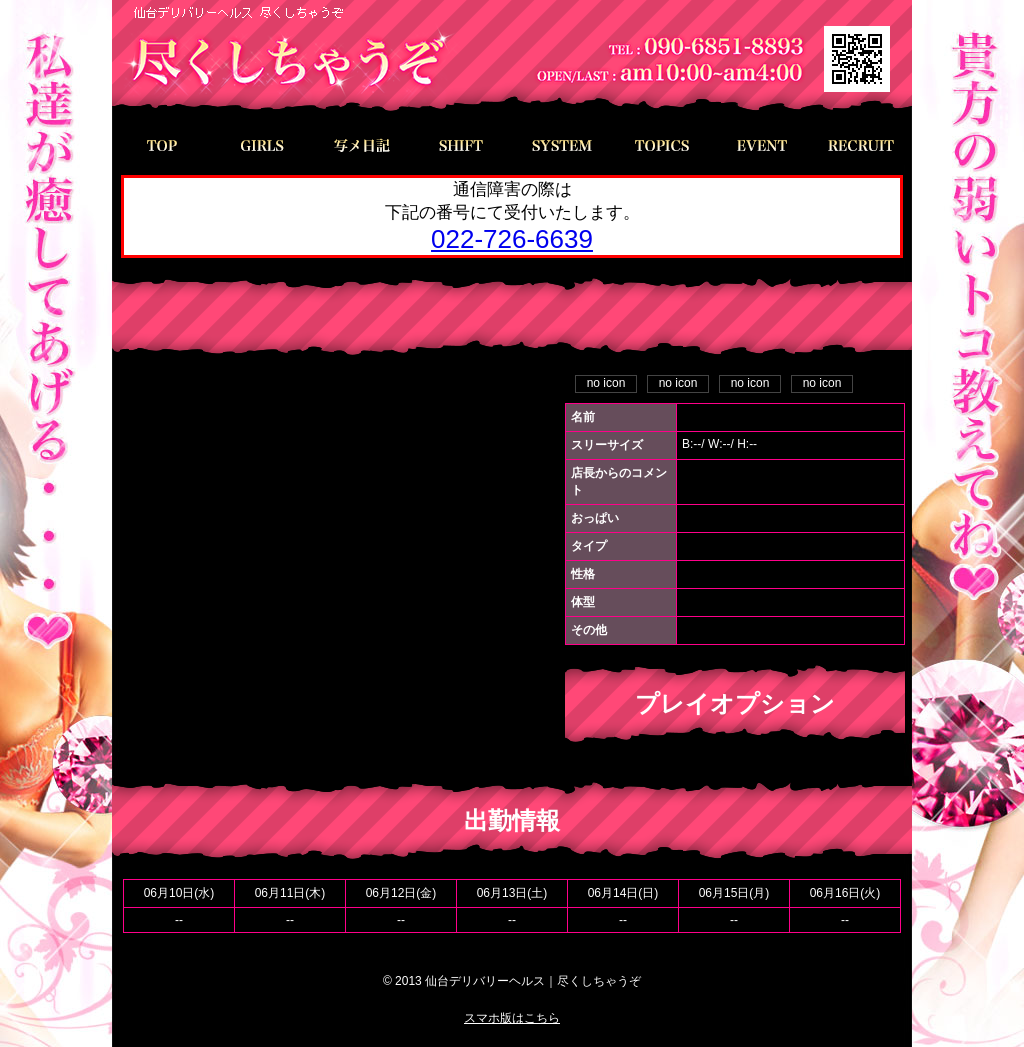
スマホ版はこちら (512, 1018)
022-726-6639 (512, 239)
